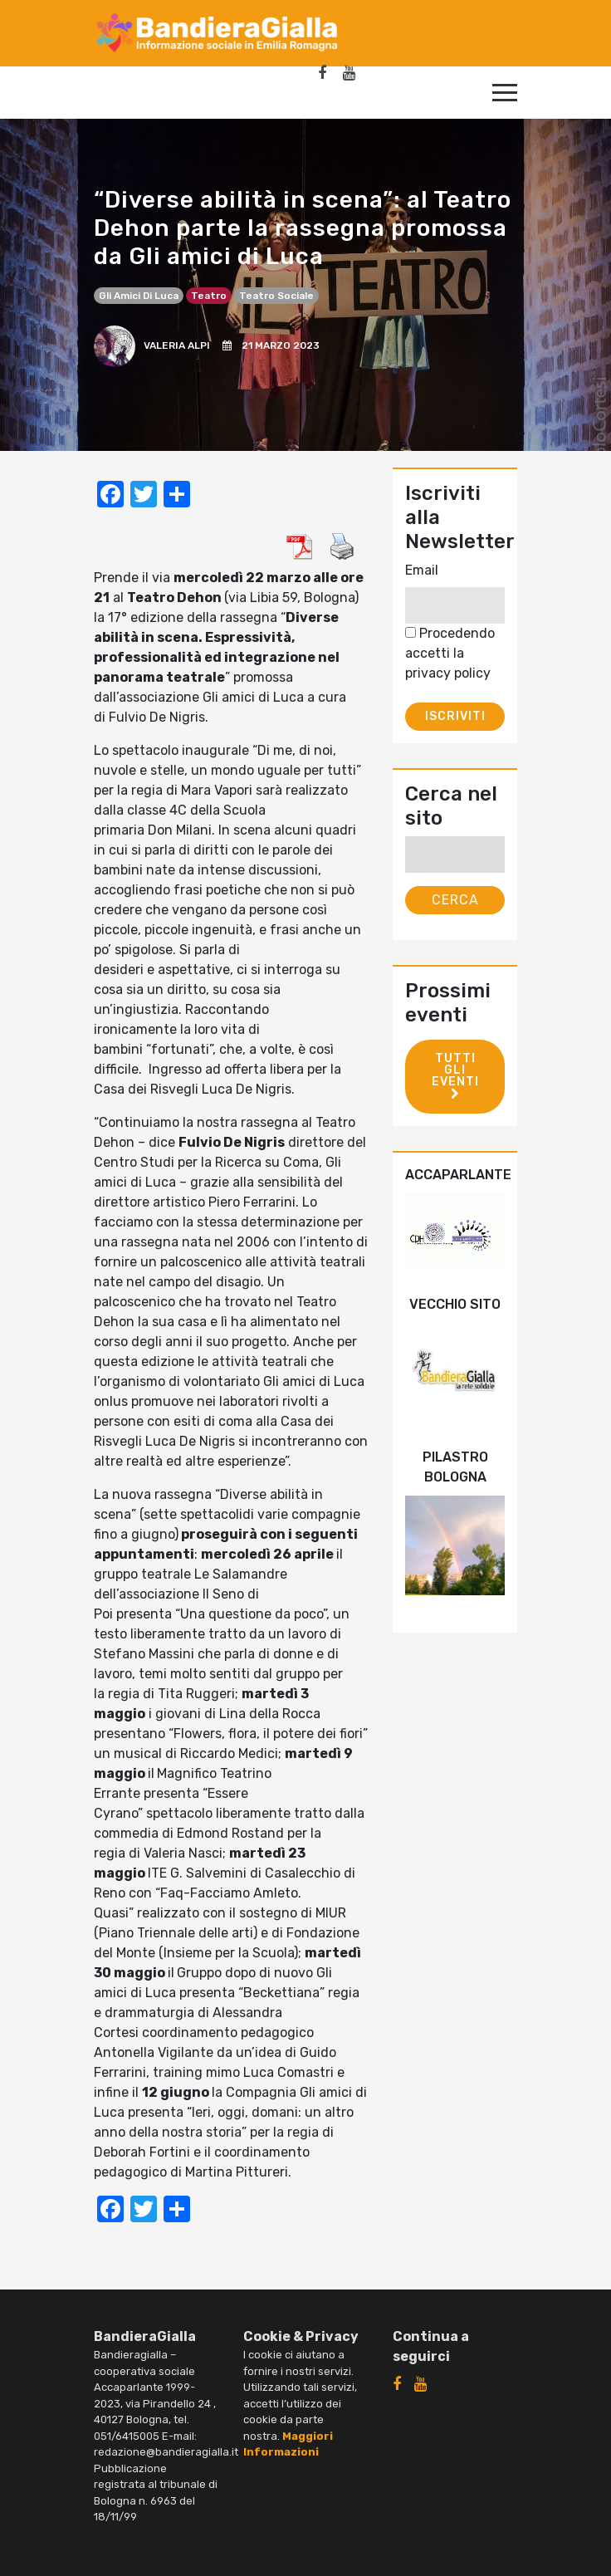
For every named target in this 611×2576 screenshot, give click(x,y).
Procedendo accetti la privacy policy (450, 653)
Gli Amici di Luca (138, 295)
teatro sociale (276, 295)
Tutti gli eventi (455, 1075)
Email (421, 570)
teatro (209, 295)
